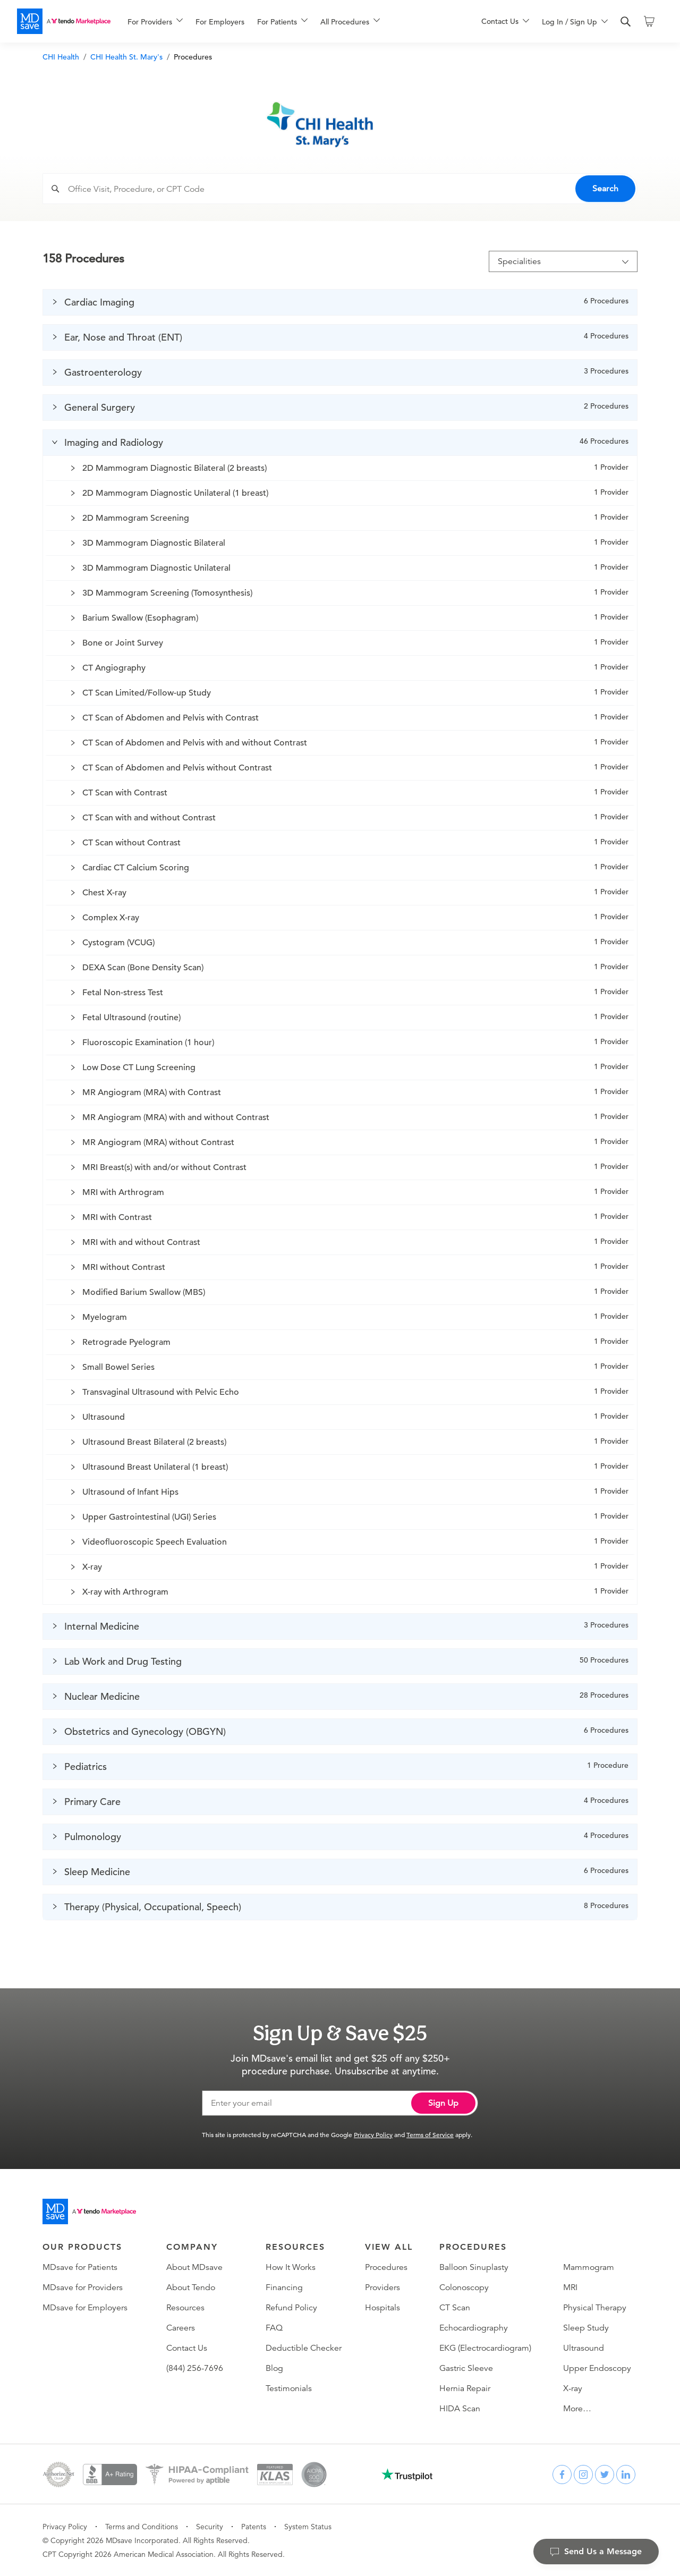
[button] (340, 302)
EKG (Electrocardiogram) (485, 2348)
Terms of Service (430, 2134)
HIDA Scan (459, 2408)
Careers (180, 2328)
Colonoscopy (464, 2287)
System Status (308, 2526)
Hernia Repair (464, 2388)
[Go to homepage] (89, 2211)
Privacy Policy (373, 2134)
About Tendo (190, 2287)
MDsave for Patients (79, 2267)
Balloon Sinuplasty (473, 2267)
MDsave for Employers (85, 2307)
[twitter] (604, 2474)
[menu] (287, 21)
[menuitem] (155, 22)
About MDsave (194, 2267)
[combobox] (350, 188)
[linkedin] (625, 2474)
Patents (253, 2526)
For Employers (220, 22)
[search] (625, 21)
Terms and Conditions (141, 2526)
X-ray (572, 2388)
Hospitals (382, 2307)
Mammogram (588, 2267)
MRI (570, 2287)
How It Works (291, 2267)
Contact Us (186, 2348)
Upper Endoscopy (597, 2368)
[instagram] (583, 2474)
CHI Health (60, 57)
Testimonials (289, 2388)
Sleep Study (586, 2328)
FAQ (274, 2328)
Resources (185, 2307)
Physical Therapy (594, 2307)
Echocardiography (473, 2328)
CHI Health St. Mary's (126, 57)
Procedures (386, 2267)
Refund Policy (291, 2307)
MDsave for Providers (82, 2287)
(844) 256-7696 (194, 2368)
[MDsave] (63, 21)
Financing (284, 2287)
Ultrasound (583, 2348)
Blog (274, 2368)
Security (209, 2526)
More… (577, 2408)
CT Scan (454, 2307)
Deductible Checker (304, 2348)
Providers (382, 2287)
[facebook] (562, 2474)
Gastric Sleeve (466, 2368)
